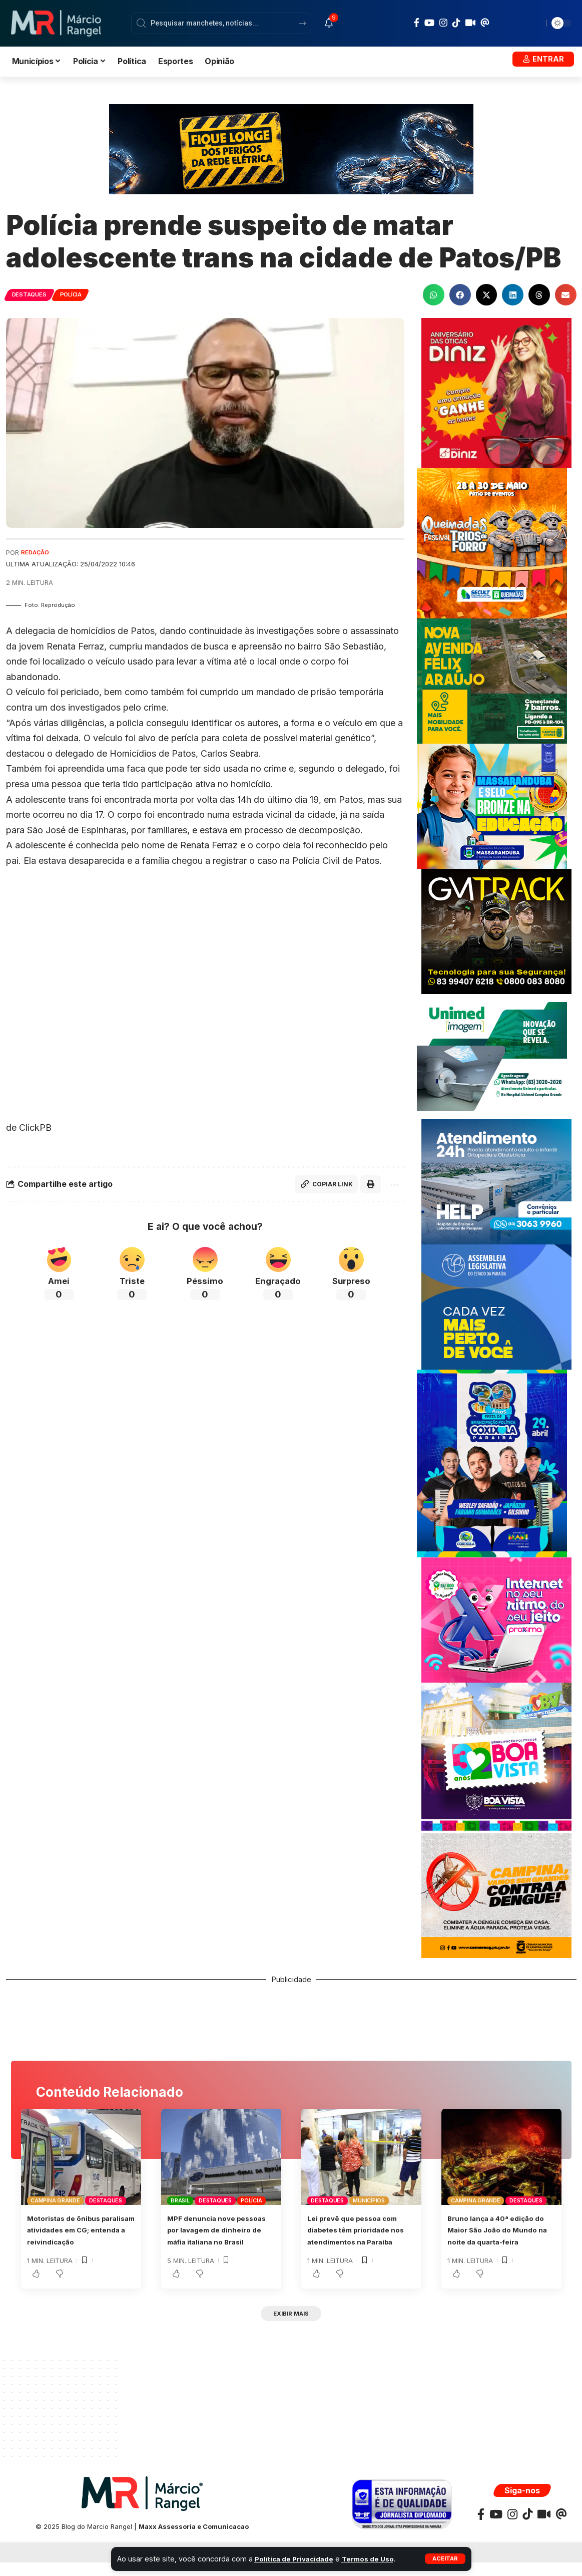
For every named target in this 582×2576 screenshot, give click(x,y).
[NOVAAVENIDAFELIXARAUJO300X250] (492, 680)
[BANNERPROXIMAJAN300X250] (496, 1619)
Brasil (180, 2200)
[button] (444, 2558)
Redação (36, 552)
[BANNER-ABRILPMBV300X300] (496, 1757)
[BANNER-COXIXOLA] (492, 1463)
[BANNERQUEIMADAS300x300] (492, 542)
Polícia (81, 294)
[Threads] (485, 22)
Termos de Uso (376, 2558)
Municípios (369, 2200)
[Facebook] (416, 23)
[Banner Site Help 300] (496, 1181)
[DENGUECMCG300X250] (496, 1894)
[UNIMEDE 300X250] (492, 1056)
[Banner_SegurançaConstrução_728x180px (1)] (291, 148)
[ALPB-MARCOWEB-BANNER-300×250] (496, 1306)
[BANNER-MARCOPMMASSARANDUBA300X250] (492, 805)
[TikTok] (456, 22)
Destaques (33, 294)
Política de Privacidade (297, 2558)
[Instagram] (443, 23)
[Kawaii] (470, 22)
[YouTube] (429, 23)
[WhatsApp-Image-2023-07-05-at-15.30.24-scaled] (496, 392)
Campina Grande (55, 2200)
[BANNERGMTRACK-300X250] (496, 930)
